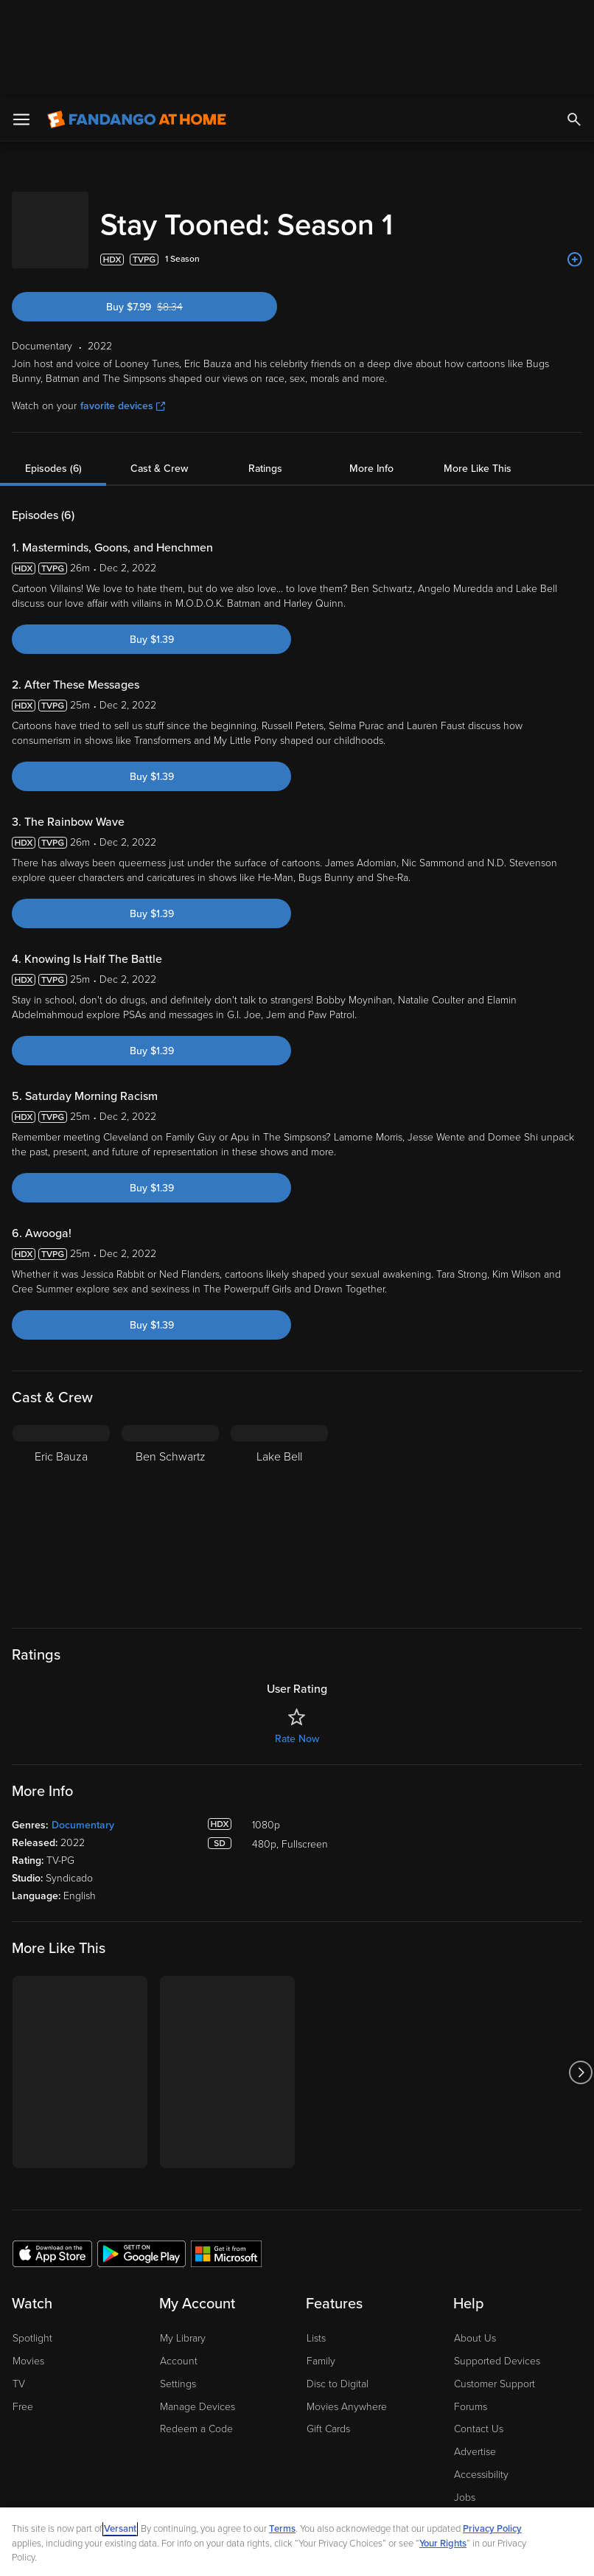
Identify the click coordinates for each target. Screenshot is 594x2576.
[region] (297, 2493)
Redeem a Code (196, 2317)
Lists (316, 2226)
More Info (371, 356)
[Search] (574, 22)
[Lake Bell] (279, 1405)
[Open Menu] (21, 22)
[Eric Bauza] (61, 1405)
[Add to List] (574, 147)
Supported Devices (497, 2249)
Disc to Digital (337, 2272)
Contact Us (478, 2317)
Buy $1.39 (152, 527)
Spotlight (32, 2226)
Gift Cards (328, 2317)
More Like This (477, 356)
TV (19, 2272)
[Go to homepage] (136, 22)
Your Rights (443, 2446)
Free (23, 2294)
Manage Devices (197, 2294)
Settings (178, 2272)
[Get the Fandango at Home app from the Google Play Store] (141, 2141)
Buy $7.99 (167, 195)
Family (321, 2249)
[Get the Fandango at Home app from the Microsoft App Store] (226, 2141)
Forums (470, 2294)
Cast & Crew (159, 356)
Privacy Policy (492, 2431)
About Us (475, 2226)
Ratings (265, 356)
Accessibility (481, 2362)
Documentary (83, 1713)
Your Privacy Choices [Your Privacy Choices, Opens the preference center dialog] (151, 2552)
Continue (261, 2552)
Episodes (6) (53, 356)
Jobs (464, 2385)
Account (179, 2249)
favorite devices (122, 294)
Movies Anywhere (347, 2294)
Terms (282, 2431)
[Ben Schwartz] (170, 1405)
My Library (183, 2226)
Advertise (475, 2339)
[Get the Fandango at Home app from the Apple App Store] (52, 2141)
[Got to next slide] (580, 1960)
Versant (120, 2431)
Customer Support (494, 2272)
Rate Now (297, 1627)
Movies (28, 2249)
